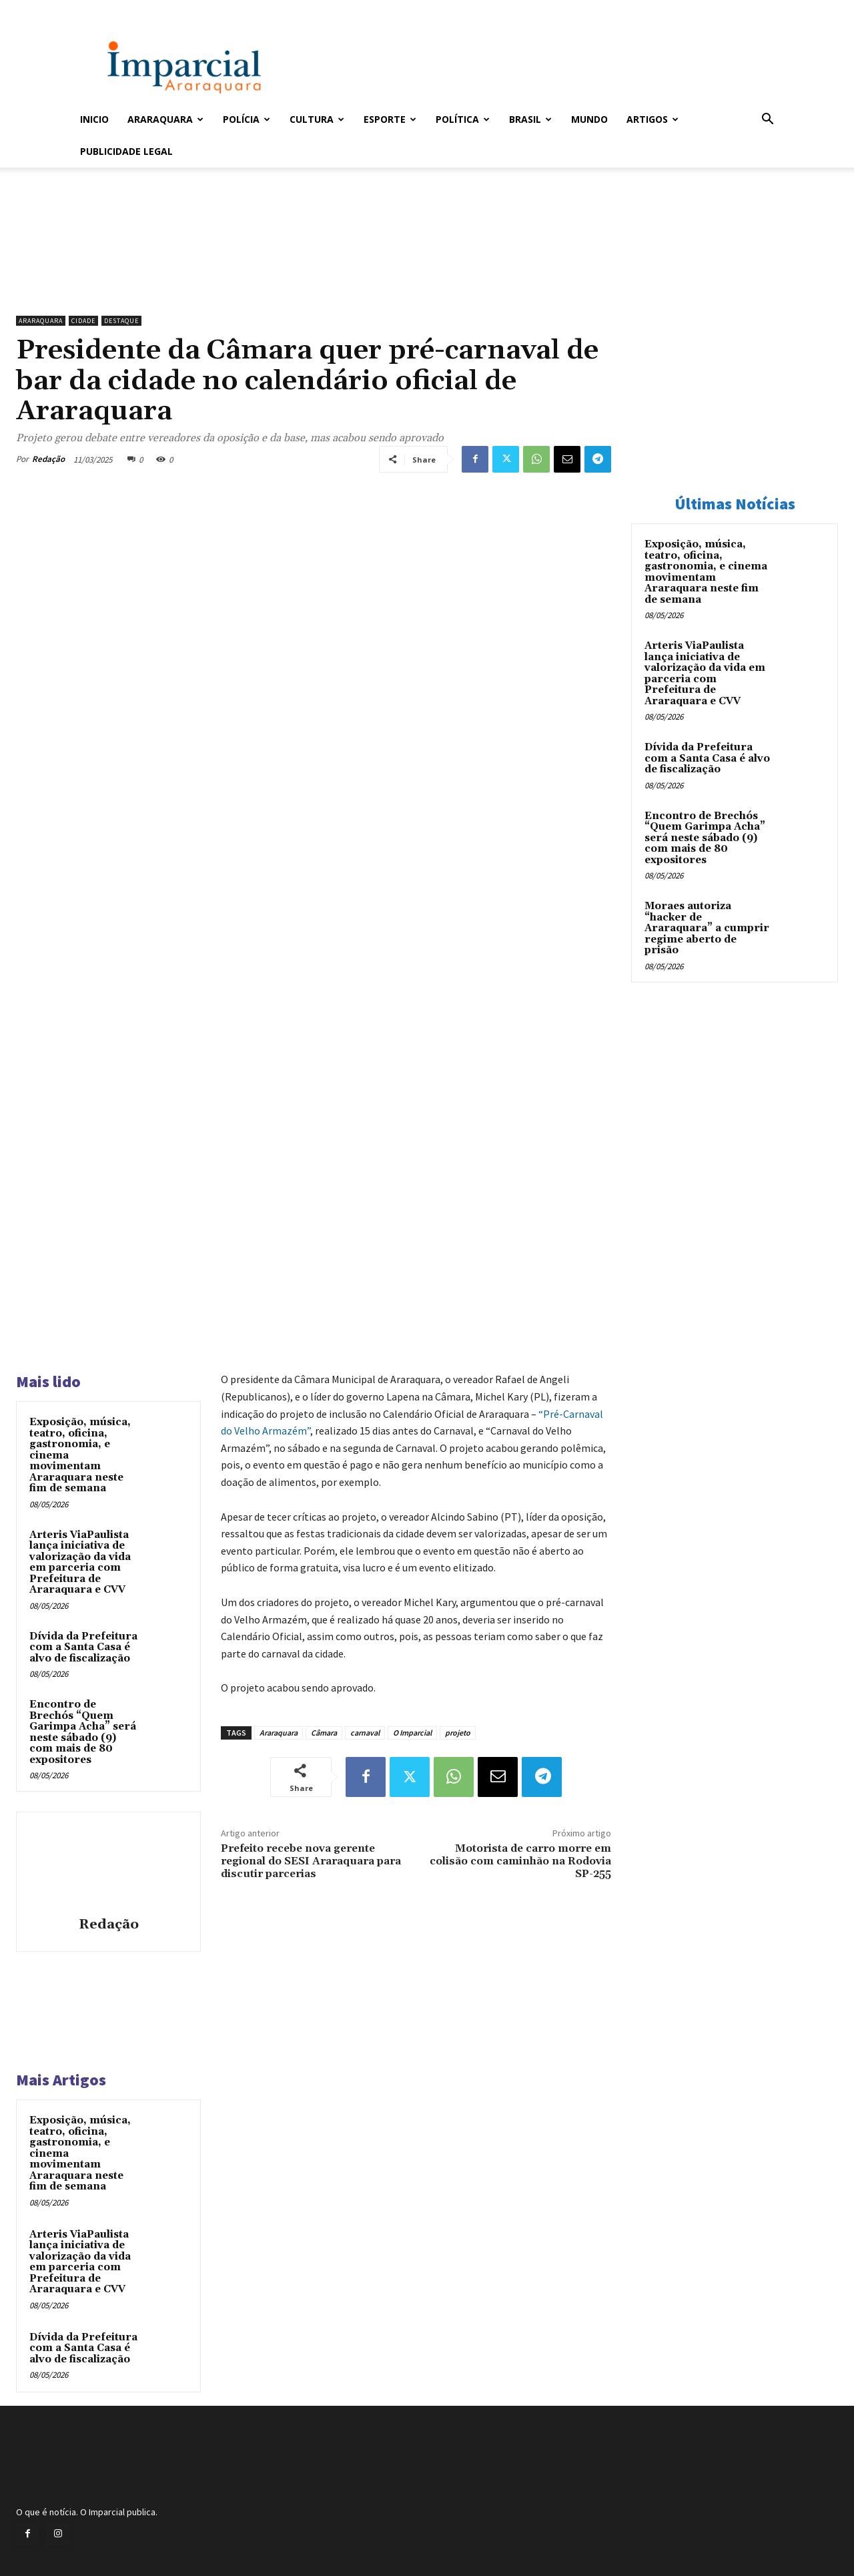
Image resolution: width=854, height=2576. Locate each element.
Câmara (324, 1733)
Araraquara (165, 119)
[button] (767, 120)
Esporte (390, 119)
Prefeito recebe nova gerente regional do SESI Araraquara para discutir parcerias (311, 1861)
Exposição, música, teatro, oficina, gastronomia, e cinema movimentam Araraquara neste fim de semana (706, 572)
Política (463, 119)
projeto (457, 1733)
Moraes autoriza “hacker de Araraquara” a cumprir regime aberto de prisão (707, 928)
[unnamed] (313, 275)
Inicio (94, 119)
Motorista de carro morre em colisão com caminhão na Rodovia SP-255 (520, 1861)
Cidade (83, 321)
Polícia (246, 119)
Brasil (530, 119)
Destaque (121, 321)
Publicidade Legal (126, 151)
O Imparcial (412, 1733)
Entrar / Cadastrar (102, 9)
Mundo (589, 119)
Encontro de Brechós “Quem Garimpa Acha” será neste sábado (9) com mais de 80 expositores (82, 1732)
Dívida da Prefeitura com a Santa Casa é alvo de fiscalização (83, 1647)
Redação (48, 459)
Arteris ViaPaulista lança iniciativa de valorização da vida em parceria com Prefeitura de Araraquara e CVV (80, 1563)
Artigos (652, 119)
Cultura (317, 119)
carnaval (365, 1733)
